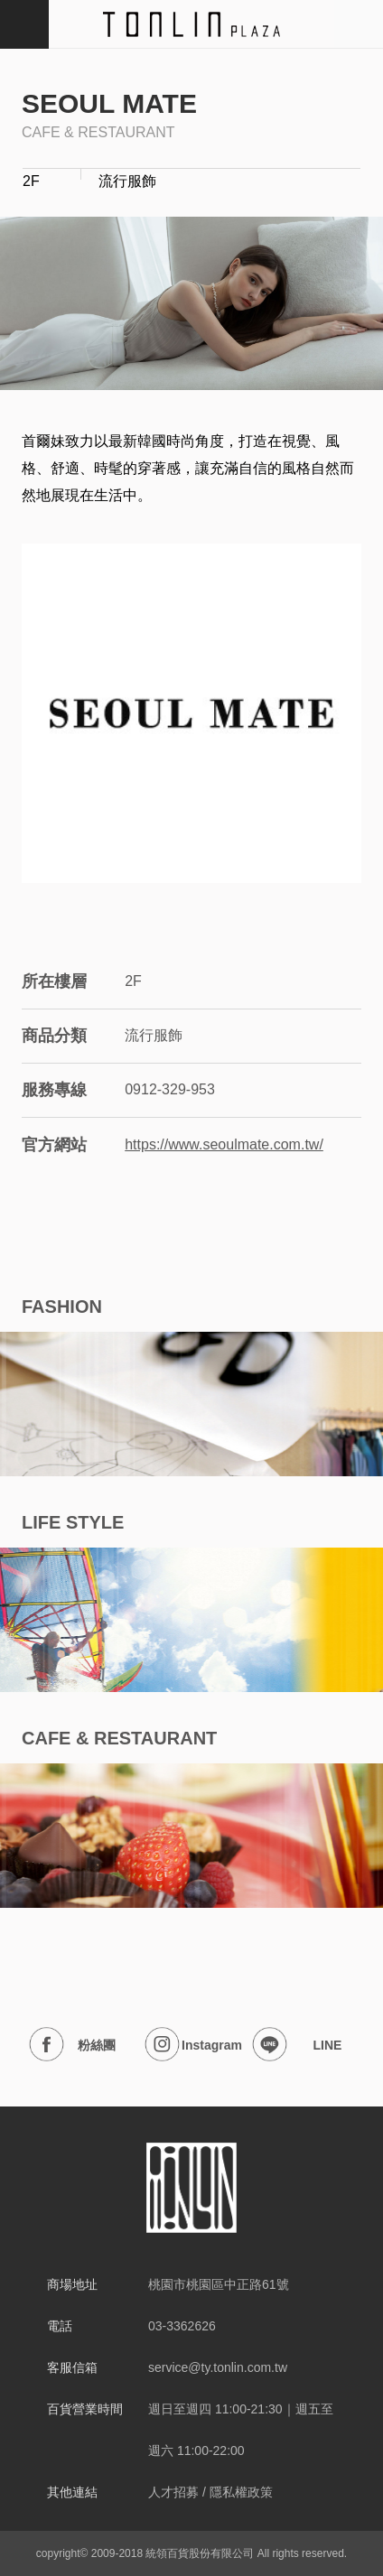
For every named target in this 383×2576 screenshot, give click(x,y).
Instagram (193, 2044)
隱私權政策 (241, 2492)
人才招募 (173, 2492)
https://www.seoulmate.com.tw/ (224, 1144)
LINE (296, 2044)
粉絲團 (72, 2044)
